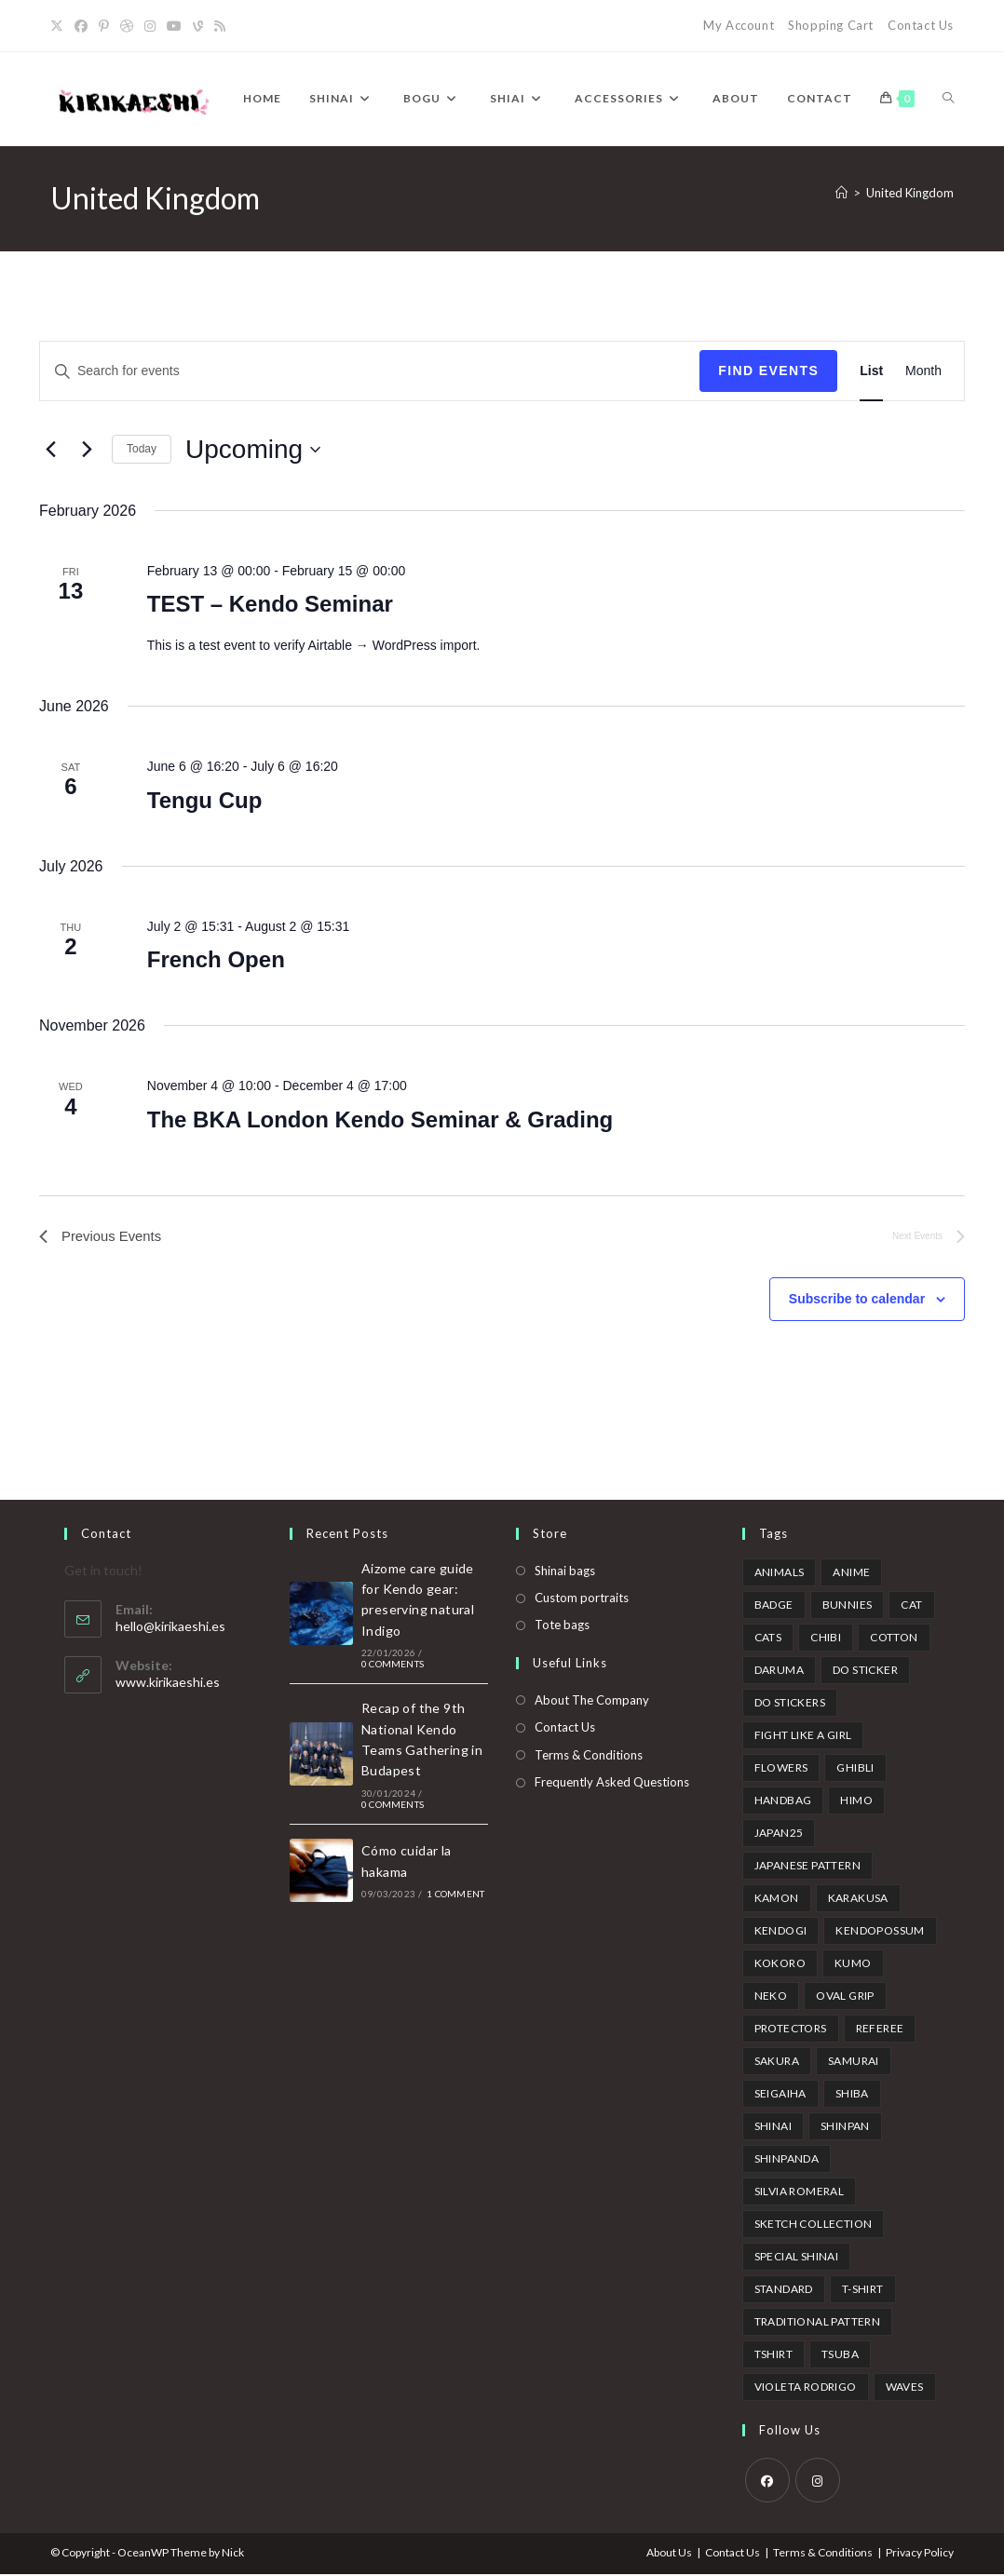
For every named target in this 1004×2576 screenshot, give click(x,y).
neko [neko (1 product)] (771, 1997)
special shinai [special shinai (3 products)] (796, 2258)
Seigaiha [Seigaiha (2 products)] (780, 2095)
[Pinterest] (104, 26)
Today (141, 448)
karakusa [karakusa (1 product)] (858, 1900)
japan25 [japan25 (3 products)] (779, 1834)
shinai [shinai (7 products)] (773, 2128)
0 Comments (392, 1666)
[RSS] (220, 26)
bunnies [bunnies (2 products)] (847, 1606)
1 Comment (455, 1896)
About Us (669, 2554)
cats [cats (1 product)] (768, 1639)
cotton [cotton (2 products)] (893, 1639)
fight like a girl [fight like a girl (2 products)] (803, 1737)
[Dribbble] (127, 26)
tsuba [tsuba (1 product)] (840, 2356)
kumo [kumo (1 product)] (853, 1965)
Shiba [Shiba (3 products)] (852, 2095)
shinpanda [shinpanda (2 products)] (787, 2160)
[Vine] (198, 26)
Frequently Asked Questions (612, 1784)
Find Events (768, 370)
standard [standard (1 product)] (783, 2291)
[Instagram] (150, 26)
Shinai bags (565, 1572)
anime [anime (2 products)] (851, 1574)
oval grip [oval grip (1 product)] (845, 1997)
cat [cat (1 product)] (911, 1606)
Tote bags (562, 1627)
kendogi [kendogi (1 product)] (780, 1932)
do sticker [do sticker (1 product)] (865, 1672)
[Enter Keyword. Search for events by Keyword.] (369, 371)
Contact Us (921, 25)
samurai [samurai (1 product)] (853, 2063)
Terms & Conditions (589, 1756)
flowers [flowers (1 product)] (781, 1769)
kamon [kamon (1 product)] (776, 1900)
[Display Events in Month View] (923, 371)
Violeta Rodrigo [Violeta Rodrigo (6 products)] (805, 2388)
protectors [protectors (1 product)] (790, 2030)
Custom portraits (582, 1600)
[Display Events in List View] (871, 371)
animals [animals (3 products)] (779, 1574)
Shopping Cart (831, 25)
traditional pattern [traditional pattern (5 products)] (817, 2323)
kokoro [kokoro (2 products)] (780, 1965)
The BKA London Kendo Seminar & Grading (380, 1119)
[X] (59, 26)
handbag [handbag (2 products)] (783, 1802)
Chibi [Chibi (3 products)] (825, 1639)
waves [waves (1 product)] (905, 2388)
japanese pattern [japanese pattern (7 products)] (807, 1867)
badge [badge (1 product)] (774, 1606)
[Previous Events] (50, 449)
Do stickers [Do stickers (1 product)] (789, 1704)
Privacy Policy (920, 2554)
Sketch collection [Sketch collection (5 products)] (813, 2225)
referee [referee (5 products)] (880, 2030)
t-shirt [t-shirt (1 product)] (863, 2291)
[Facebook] (81, 26)
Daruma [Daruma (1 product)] (779, 1672)
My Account (738, 25)
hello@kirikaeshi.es (170, 1629)
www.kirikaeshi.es (167, 1685)
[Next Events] (86, 449)
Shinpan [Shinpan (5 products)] (845, 2128)
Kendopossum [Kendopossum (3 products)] (879, 1932)
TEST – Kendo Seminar (270, 603)
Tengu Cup (205, 800)
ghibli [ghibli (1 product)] (855, 1769)
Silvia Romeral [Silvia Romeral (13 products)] (799, 2193)
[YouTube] (174, 26)
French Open (216, 959)
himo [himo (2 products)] (856, 1802)
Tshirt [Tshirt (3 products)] (773, 2356)
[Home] (841, 192)
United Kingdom (910, 192)
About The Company (592, 1702)
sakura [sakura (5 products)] (776, 2063)
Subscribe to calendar (857, 1301)
